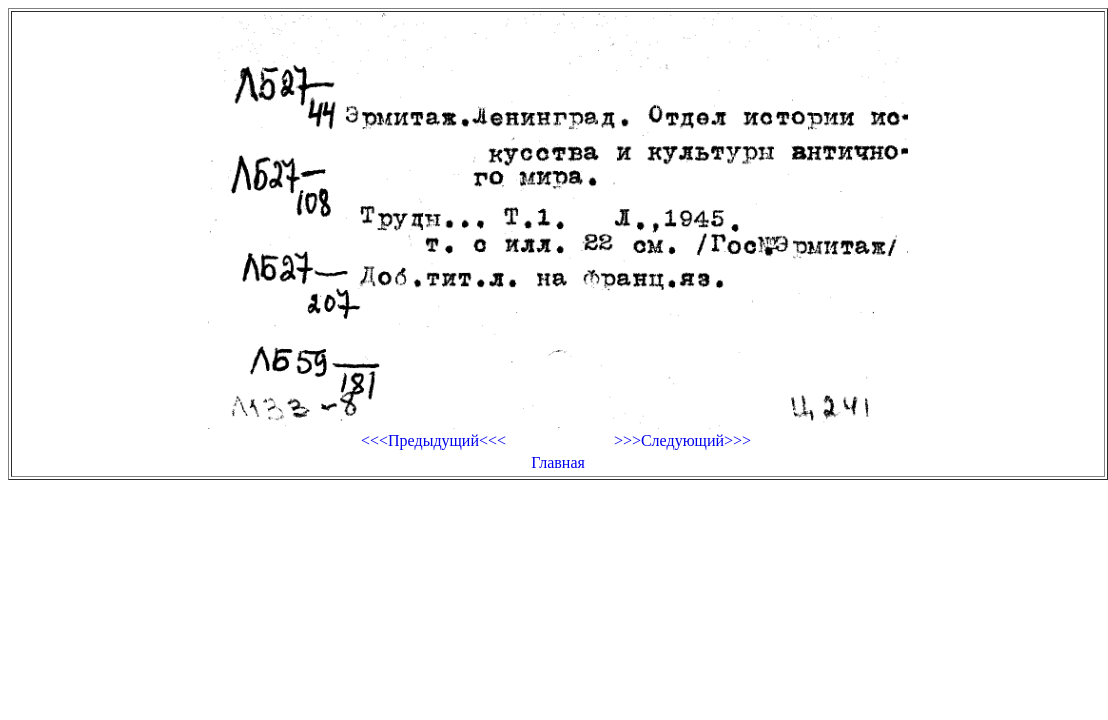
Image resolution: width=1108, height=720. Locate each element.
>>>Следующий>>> (682, 440)
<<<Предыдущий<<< (433, 440)
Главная (558, 462)
